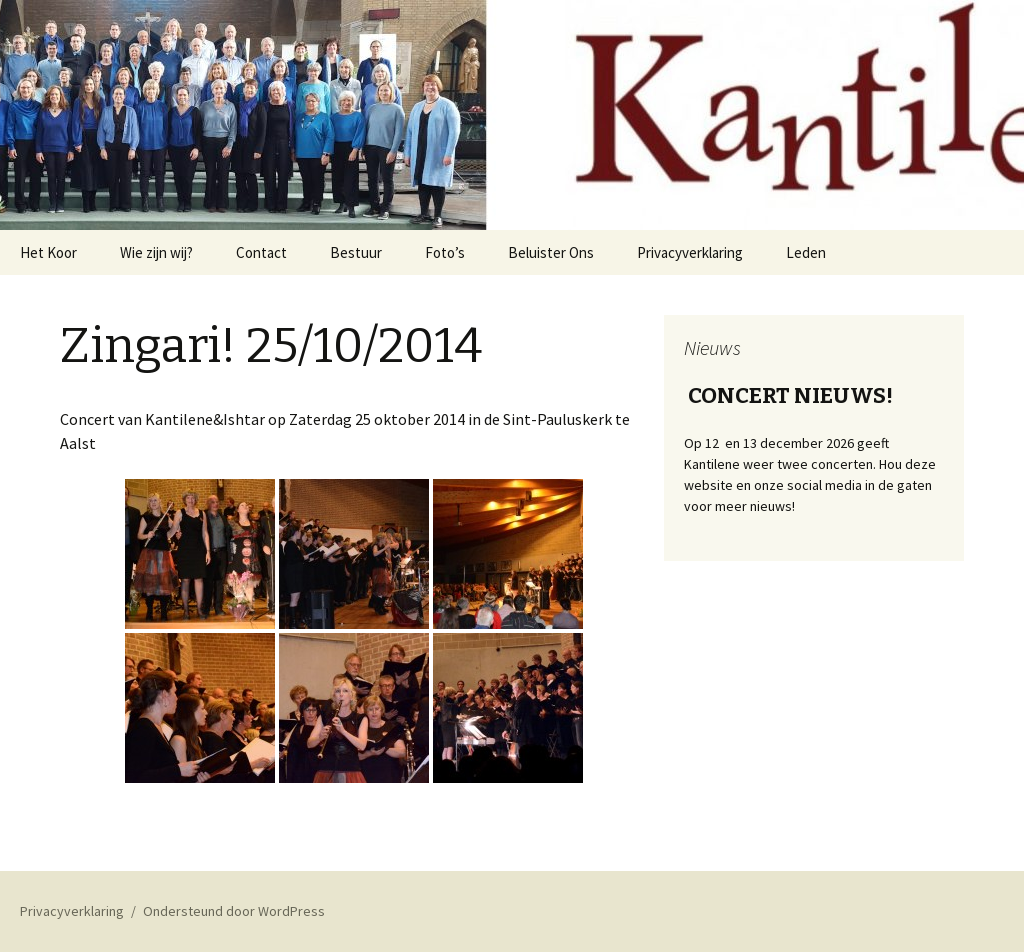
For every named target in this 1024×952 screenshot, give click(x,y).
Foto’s (445, 252)
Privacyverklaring (690, 252)
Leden (806, 252)
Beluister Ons (551, 252)
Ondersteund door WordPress (234, 911)
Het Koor (48, 252)
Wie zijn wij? (156, 252)
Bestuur (356, 252)
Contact (261, 252)
